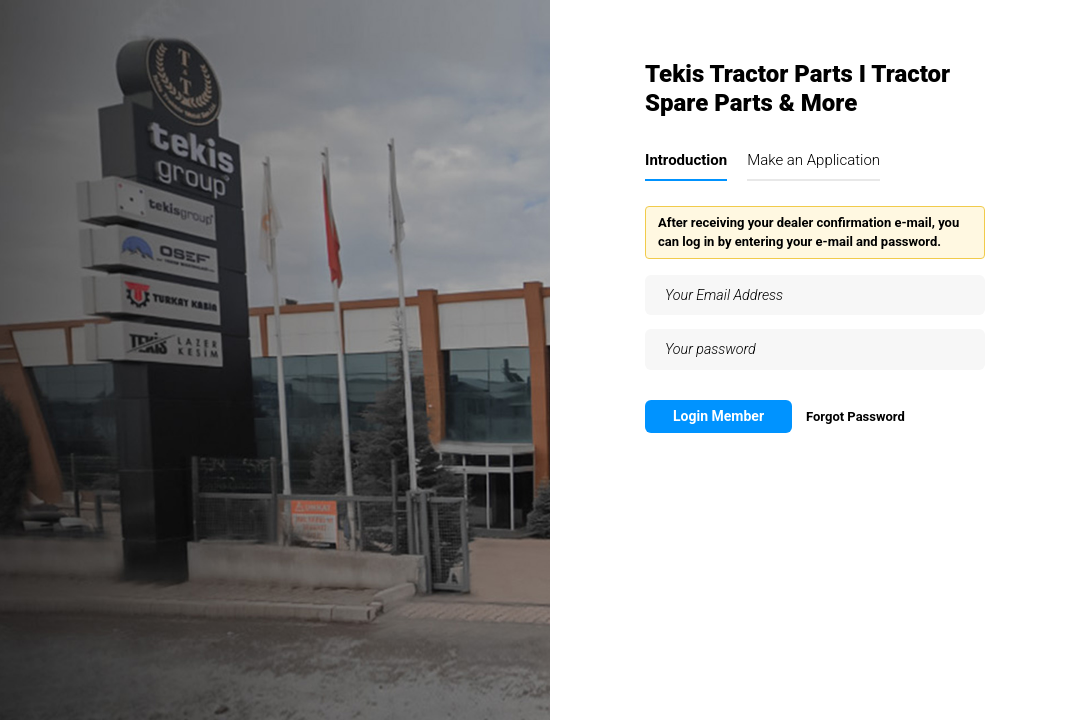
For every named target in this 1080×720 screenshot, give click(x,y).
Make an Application (813, 160)
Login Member (718, 416)
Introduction (686, 160)
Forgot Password (855, 416)
